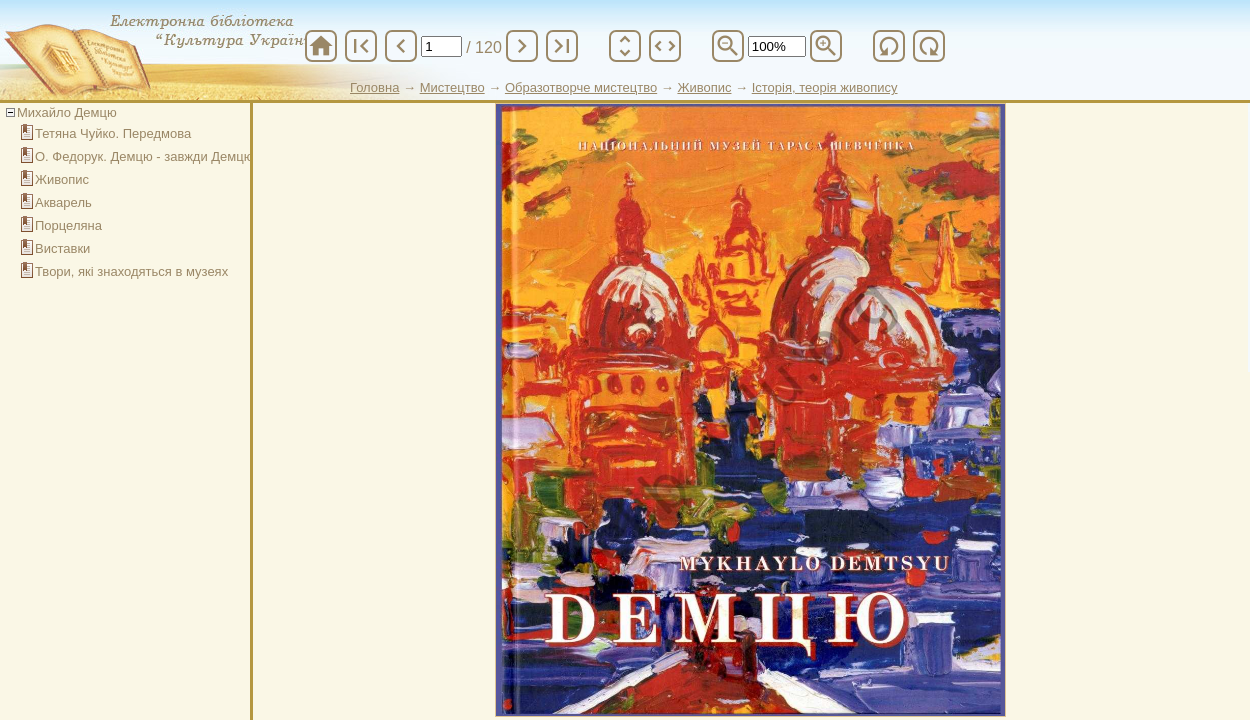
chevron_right (522, 46)
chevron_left (401, 46)
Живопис (62, 179)
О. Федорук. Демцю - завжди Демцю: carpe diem (180, 156)
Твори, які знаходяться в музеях (131, 271)
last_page (562, 46)
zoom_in (826, 46)
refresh (889, 46)
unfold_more (625, 46)
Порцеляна (68, 225)
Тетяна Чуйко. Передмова (113, 133)
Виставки (62, 248)
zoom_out (728, 46)
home (321, 46)
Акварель (63, 202)
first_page (361, 46)
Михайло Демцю (67, 112)
